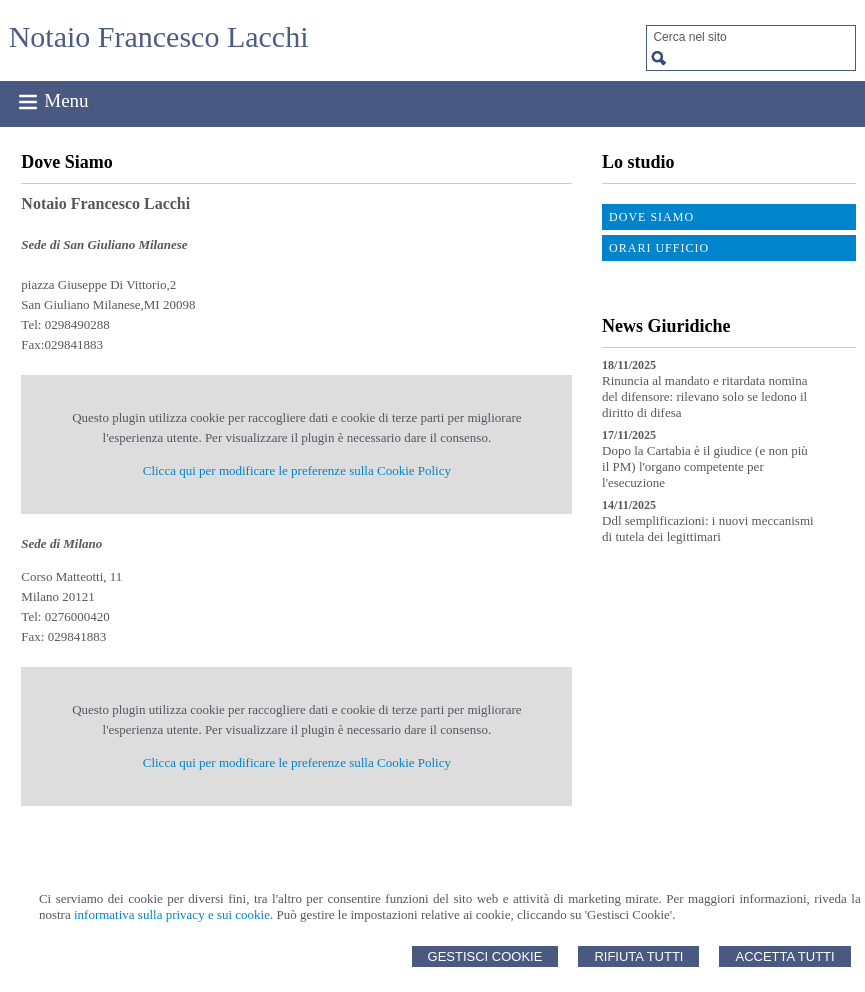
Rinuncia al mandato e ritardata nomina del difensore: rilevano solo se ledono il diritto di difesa (704, 396)
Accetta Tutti (784, 956)
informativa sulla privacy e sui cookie (172, 914)
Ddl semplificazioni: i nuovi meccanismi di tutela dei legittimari (708, 528)
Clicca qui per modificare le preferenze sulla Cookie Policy (297, 470)
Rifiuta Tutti (638, 956)
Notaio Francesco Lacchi (159, 36)
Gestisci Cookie (485, 956)
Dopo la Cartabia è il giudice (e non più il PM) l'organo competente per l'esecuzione (705, 466)
